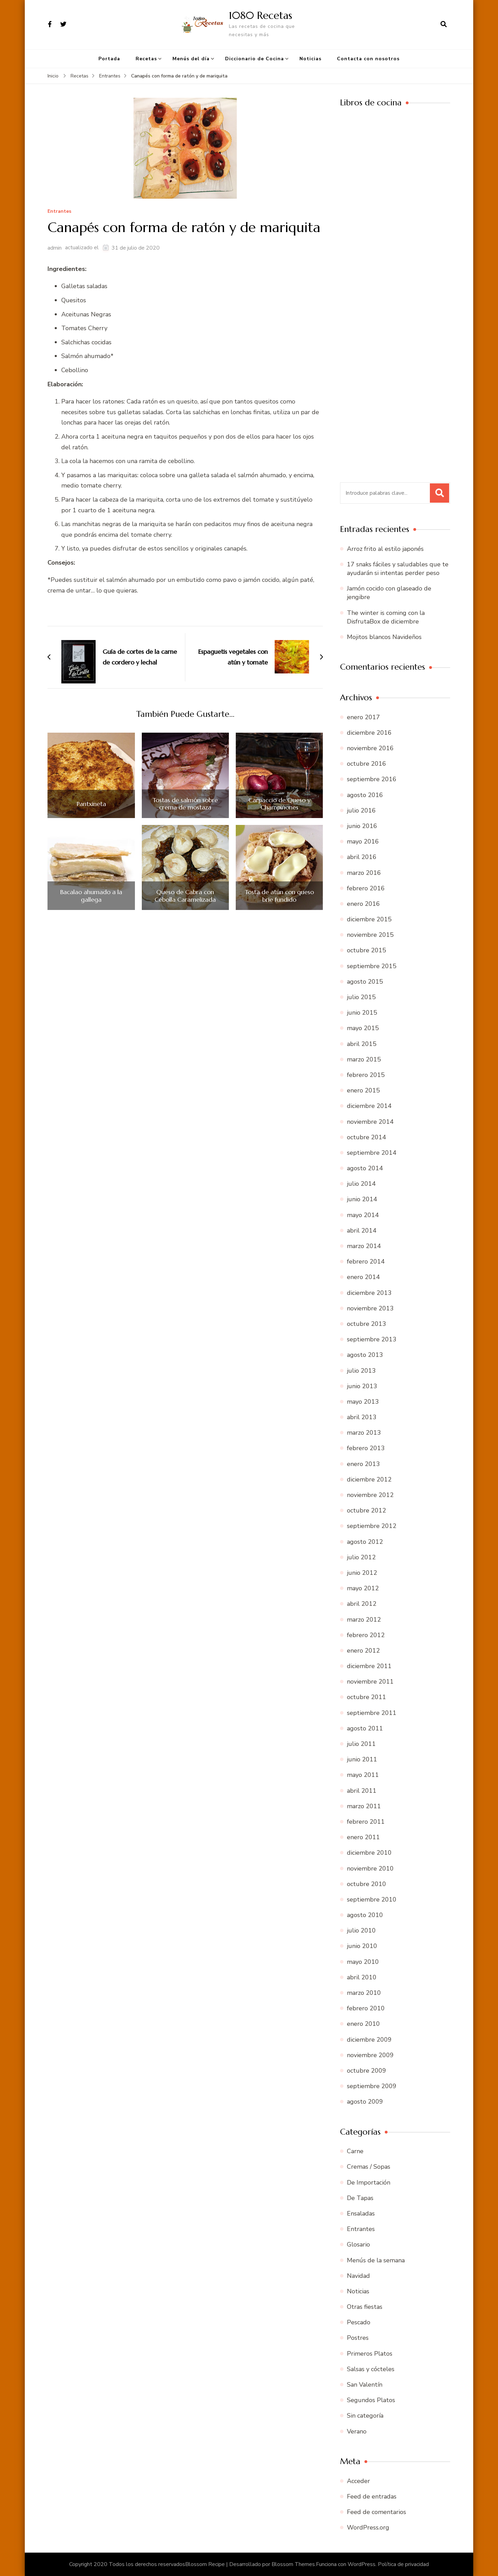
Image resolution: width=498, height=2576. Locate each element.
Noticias (310, 58)
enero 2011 (363, 1837)
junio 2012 (362, 1573)
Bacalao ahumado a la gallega (91, 895)
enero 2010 (363, 2024)
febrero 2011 (366, 1822)
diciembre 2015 (369, 919)
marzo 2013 (364, 1432)
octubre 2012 (366, 1510)
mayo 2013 (363, 1401)
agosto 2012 (365, 1542)
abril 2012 (362, 1604)
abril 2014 (362, 1230)
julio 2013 (361, 1370)
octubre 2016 (366, 764)
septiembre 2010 (371, 1899)
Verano (357, 2431)
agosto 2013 (365, 1355)
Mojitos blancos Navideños (384, 637)
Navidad (358, 2276)
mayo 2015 (363, 1028)
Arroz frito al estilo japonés (385, 549)
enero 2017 (363, 717)
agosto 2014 (365, 1168)
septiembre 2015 (371, 966)
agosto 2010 (365, 1915)
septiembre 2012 (371, 1526)
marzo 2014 (364, 1246)
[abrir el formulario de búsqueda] (443, 24)
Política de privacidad (403, 2564)
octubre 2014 (366, 1137)
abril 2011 (362, 1791)
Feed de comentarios (376, 2512)
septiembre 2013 (371, 1339)
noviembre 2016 (370, 748)
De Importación (368, 2182)
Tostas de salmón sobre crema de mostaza (185, 803)
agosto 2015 (365, 981)
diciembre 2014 (369, 1106)
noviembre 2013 (370, 1308)
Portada (109, 58)
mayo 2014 (363, 1215)
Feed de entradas (371, 2496)
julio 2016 (361, 810)
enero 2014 (363, 1277)
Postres (358, 2338)
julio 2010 (361, 1930)
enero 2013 (363, 1464)
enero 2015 (363, 1090)
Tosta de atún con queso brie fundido (279, 895)
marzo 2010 (364, 1993)
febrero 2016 (366, 888)
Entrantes (59, 211)
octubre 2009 (366, 2070)
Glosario (358, 2244)
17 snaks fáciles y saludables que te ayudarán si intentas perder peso (397, 568)
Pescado (358, 2322)
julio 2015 (361, 997)
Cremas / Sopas (368, 2167)
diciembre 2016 (369, 733)
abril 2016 (362, 857)
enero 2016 (363, 904)
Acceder (358, 2481)
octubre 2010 (366, 1884)
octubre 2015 (366, 950)
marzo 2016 (364, 873)
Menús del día (191, 58)
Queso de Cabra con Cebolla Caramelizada (185, 895)
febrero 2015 (366, 1075)
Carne (355, 2151)
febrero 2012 (366, 1635)
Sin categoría (365, 2415)
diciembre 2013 (369, 1293)
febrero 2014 (366, 1261)
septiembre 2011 (371, 1713)
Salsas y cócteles (370, 2369)
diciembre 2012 (369, 1479)
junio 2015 (362, 1012)
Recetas (146, 58)
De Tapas (360, 2198)
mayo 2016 (363, 841)
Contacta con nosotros (368, 58)
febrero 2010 (366, 2008)
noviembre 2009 (370, 2055)
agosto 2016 (365, 795)
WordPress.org (368, 2527)
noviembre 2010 (370, 1868)
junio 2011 (362, 1759)
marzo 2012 (364, 1619)
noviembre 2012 (370, 1495)
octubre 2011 (366, 1697)
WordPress (361, 2564)
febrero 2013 (366, 1448)
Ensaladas (361, 2213)
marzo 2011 (364, 1806)
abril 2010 (362, 1977)
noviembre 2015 (370, 935)
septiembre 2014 (371, 1153)
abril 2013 (362, 1417)
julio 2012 (361, 1557)
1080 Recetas (260, 15)
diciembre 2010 (369, 1853)
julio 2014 (361, 1184)
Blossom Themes (293, 2564)
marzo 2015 (364, 1059)
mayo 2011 (363, 1775)
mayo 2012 (363, 1588)
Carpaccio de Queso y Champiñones (279, 803)
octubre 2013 (366, 1324)
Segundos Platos (371, 2400)
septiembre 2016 (371, 779)
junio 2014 (362, 1199)
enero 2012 (363, 1650)
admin (54, 248)
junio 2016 (362, 826)
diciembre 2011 (369, 1666)
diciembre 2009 (369, 2039)
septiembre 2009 (371, 2086)
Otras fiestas (364, 2307)
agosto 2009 (365, 2101)
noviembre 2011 (370, 1681)
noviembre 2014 (370, 1122)
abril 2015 (362, 1044)
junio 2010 (362, 1946)
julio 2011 (361, 1744)
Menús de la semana (376, 2260)
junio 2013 (362, 1386)
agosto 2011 (365, 1728)
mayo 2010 (363, 1962)
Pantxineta (91, 804)
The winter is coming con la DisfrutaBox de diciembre (386, 617)
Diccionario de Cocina (254, 58)
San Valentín (364, 2384)
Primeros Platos (369, 2353)
